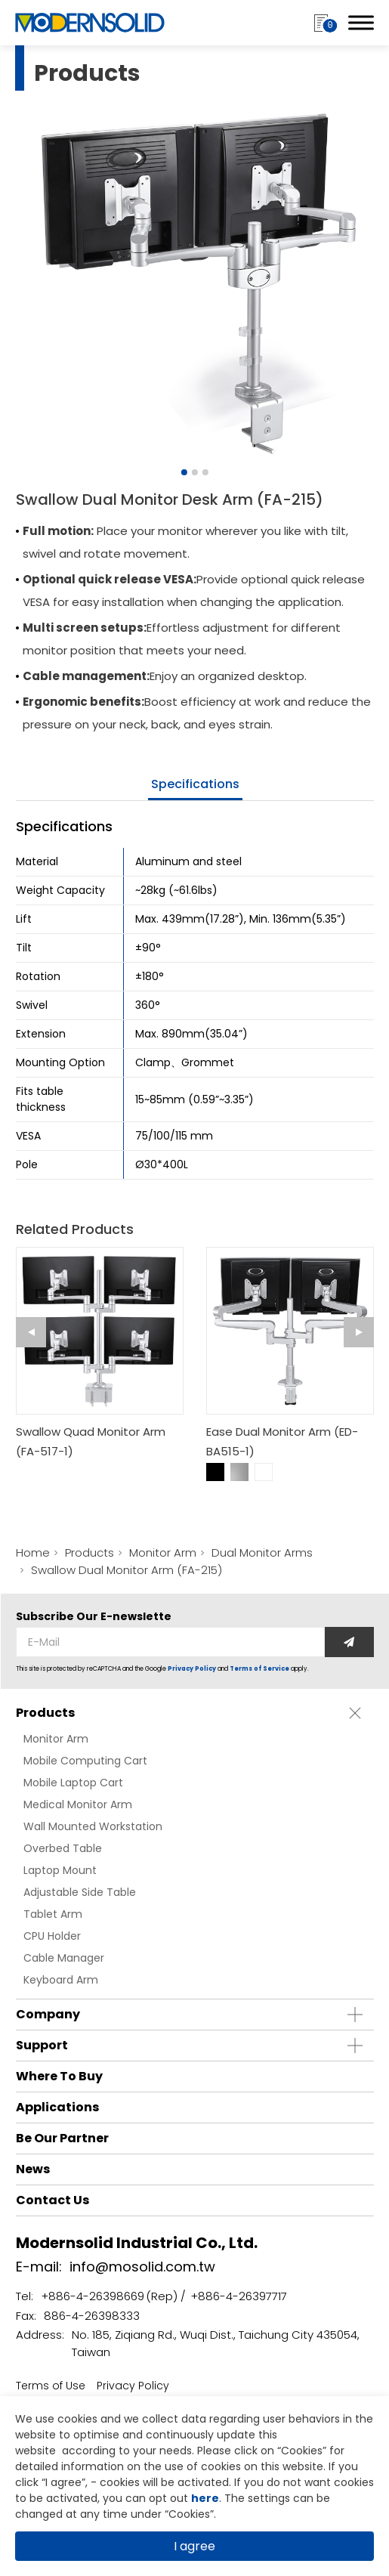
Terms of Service (259, 1669)
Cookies (302, 2450)
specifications (195, 784)
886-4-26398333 (92, 2316)
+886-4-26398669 (92, 2296)
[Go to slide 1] (184, 472)
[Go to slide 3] (205, 472)
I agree (194, 2546)
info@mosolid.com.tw (142, 2266)
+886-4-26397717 (238, 2296)
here (205, 2498)
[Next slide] (359, 1332)
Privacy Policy (192, 1669)
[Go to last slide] (31, 1332)
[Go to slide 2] (195, 472)
